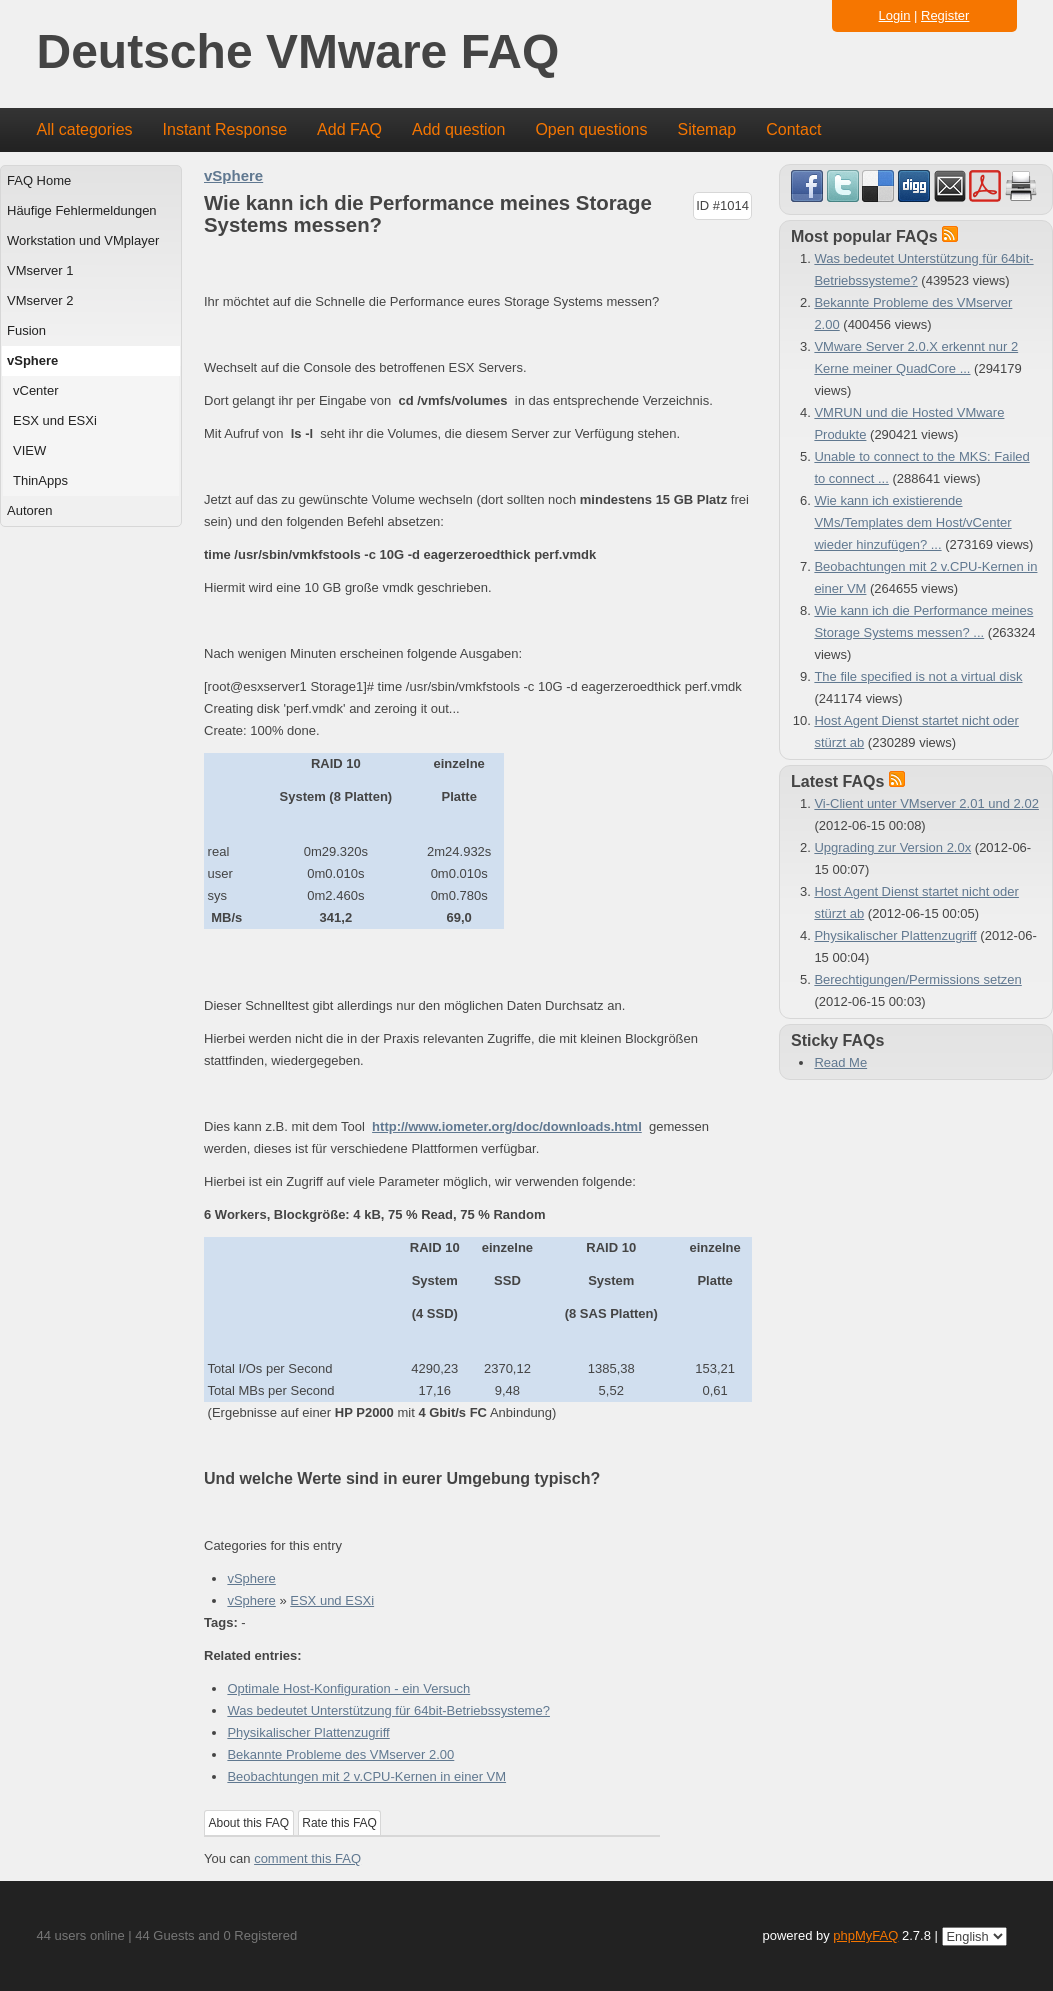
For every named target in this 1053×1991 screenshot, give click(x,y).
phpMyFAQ (865, 1935)
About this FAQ (249, 1823)
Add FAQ (349, 129)
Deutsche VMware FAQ (298, 52)
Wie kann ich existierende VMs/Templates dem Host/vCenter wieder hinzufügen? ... (912, 522)
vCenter (36, 390)
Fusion (26, 330)
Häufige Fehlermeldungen (82, 210)
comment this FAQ (307, 1858)
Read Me (840, 1062)
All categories (85, 129)
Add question (458, 129)
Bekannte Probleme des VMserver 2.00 (340, 1754)
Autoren (30, 510)
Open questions (591, 129)
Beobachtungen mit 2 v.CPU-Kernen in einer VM (366, 1776)
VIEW (29, 450)
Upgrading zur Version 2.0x (892, 847)
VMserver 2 (40, 300)
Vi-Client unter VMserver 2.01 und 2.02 (926, 803)
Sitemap (706, 129)
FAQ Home (39, 180)
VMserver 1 (40, 270)
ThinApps (40, 480)
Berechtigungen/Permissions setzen (917, 979)
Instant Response (225, 129)
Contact (793, 129)
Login (895, 15)
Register (945, 15)
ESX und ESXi (55, 420)
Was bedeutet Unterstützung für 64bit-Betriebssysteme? (388, 1710)
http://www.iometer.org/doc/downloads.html (507, 1126)
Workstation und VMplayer (83, 240)
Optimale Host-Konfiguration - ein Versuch (348, 1688)
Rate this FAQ (339, 1823)
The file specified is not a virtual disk (918, 676)
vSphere (32, 360)
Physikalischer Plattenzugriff (308, 1732)
